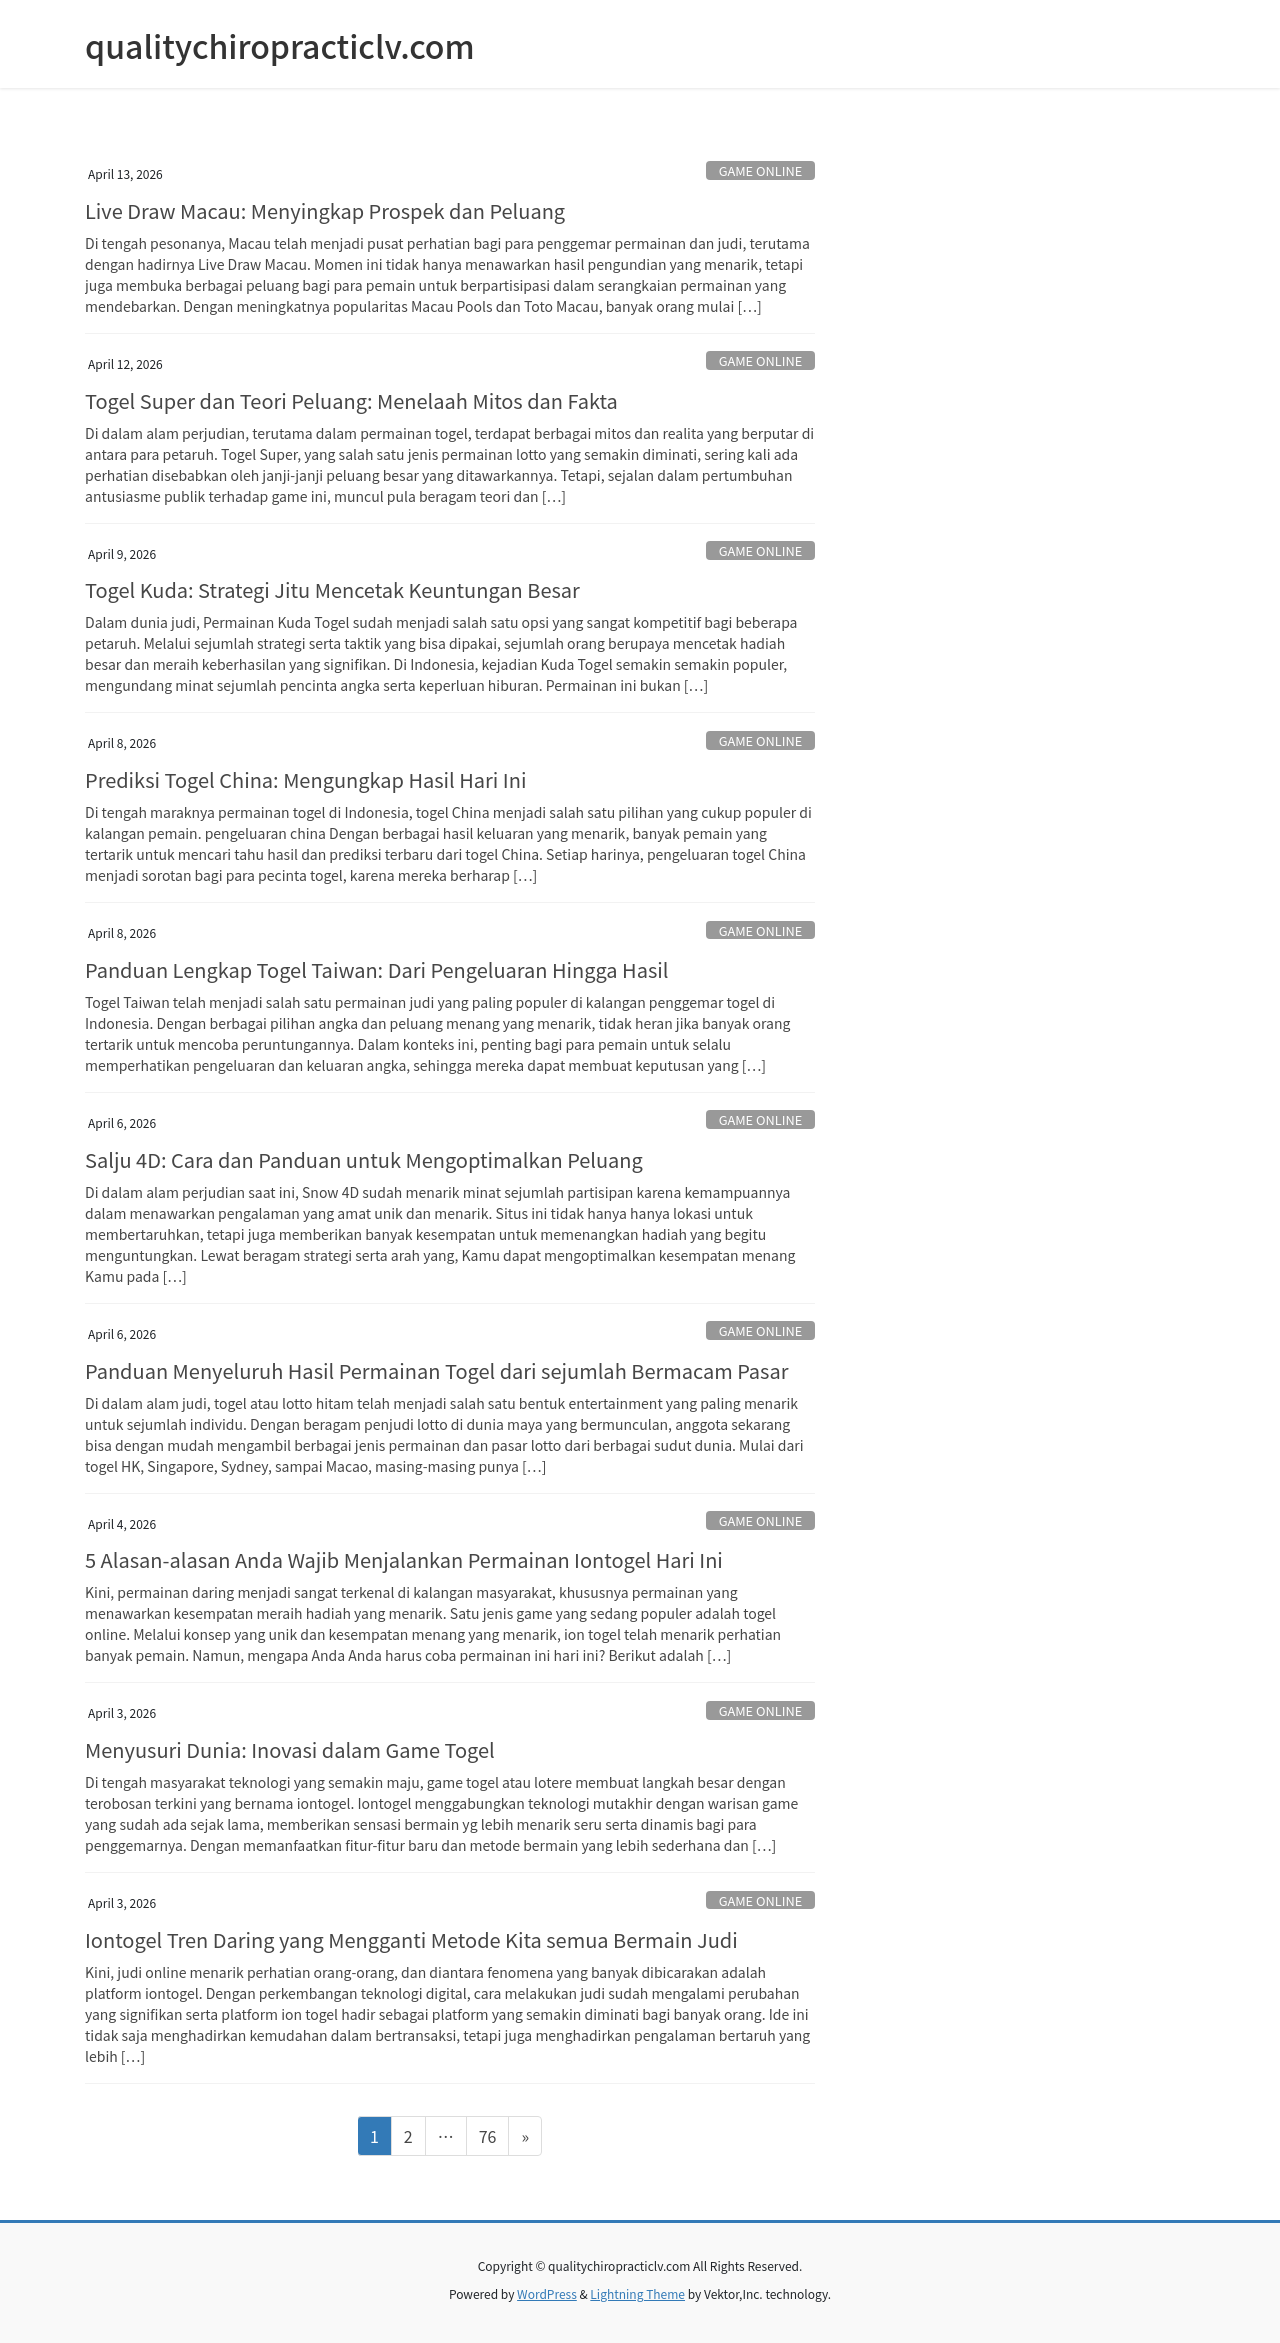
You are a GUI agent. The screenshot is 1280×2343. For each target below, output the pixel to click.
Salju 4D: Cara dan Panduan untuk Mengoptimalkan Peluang (364, 1159)
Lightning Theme (637, 2293)
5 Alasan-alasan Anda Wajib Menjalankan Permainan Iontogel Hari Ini (404, 1559)
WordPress (547, 2293)
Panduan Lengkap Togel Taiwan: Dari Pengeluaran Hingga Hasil (376, 969)
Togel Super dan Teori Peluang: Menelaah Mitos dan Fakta (351, 400)
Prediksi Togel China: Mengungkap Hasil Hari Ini (305, 779)
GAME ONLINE (761, 170)
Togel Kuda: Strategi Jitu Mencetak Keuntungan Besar (332, 589)
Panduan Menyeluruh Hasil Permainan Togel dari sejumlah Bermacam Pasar (436, 1370)
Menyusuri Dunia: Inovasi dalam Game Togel (290, 1749)
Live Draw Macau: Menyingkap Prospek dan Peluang (325, 210)
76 (494, 2135)
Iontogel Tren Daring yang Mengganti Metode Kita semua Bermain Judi (411, 1939)
